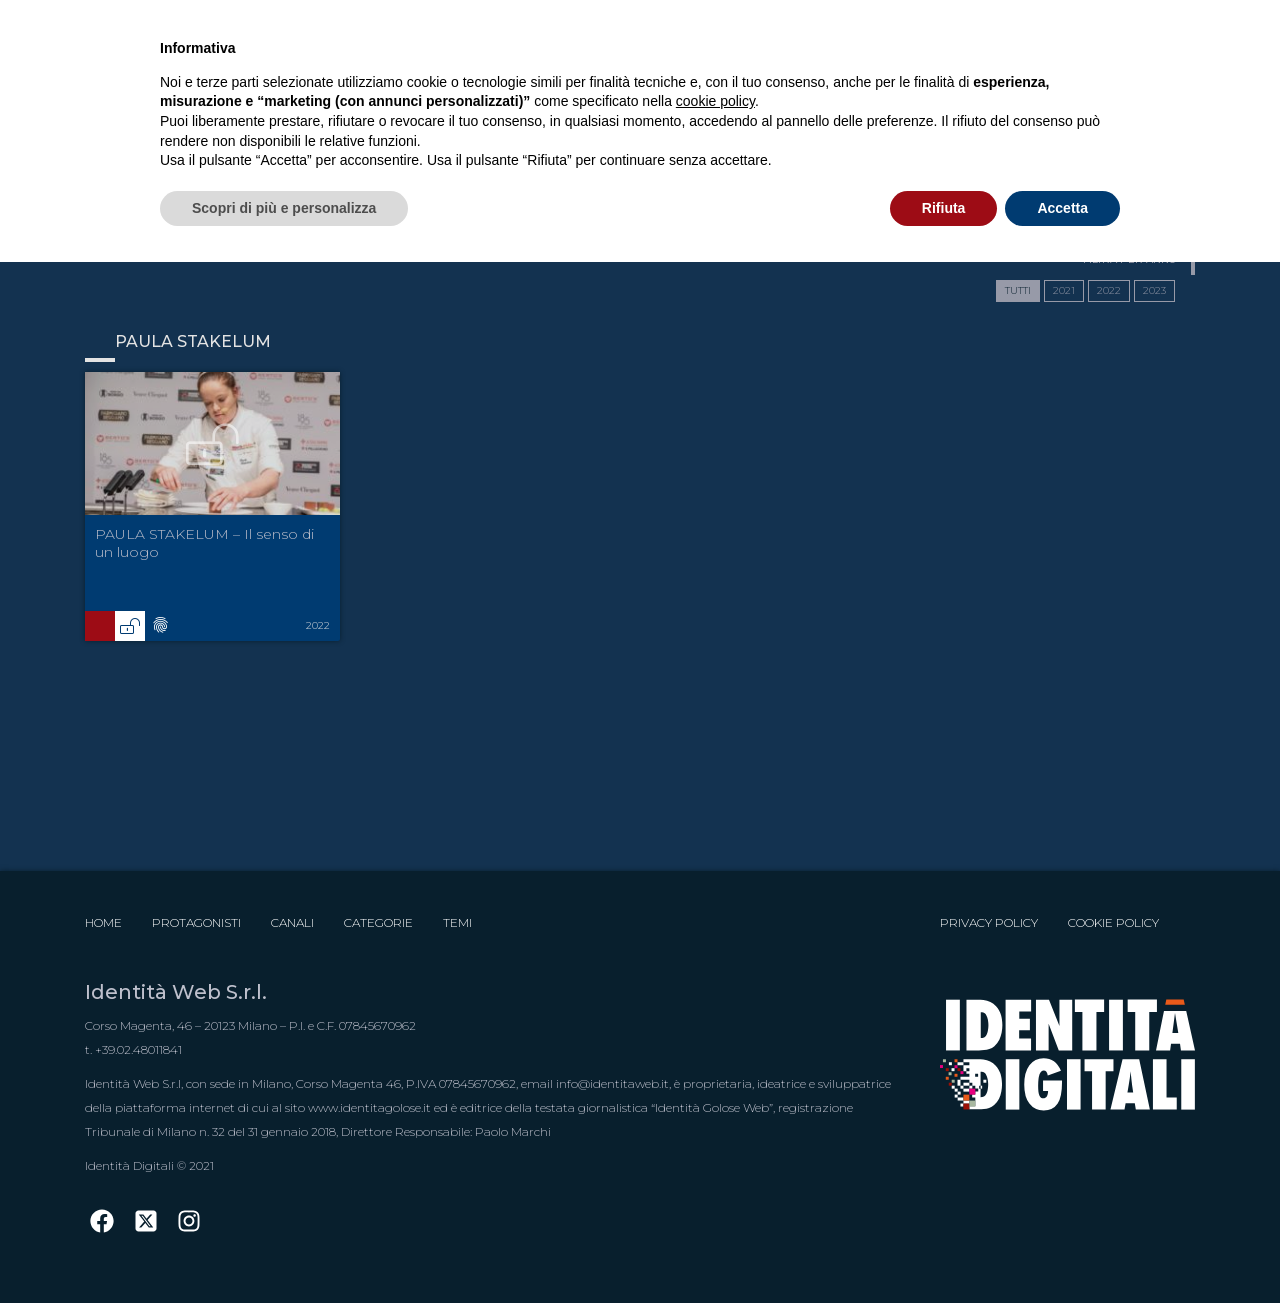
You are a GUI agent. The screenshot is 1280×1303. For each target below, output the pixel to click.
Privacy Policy (989, 922)
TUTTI (1018, 290)
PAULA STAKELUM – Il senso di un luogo (204, 543)
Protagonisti (196, 922)
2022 (1109, 290)
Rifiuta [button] (944, 208)
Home (103, 922)
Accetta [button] (1062, 208)
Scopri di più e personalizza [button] (284, 208)
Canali (292, 922)
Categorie (378, 922)
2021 (1064, 290)
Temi (457, 922)
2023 (1154, 290)
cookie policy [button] (715, 101)
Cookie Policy (1113, 922)
